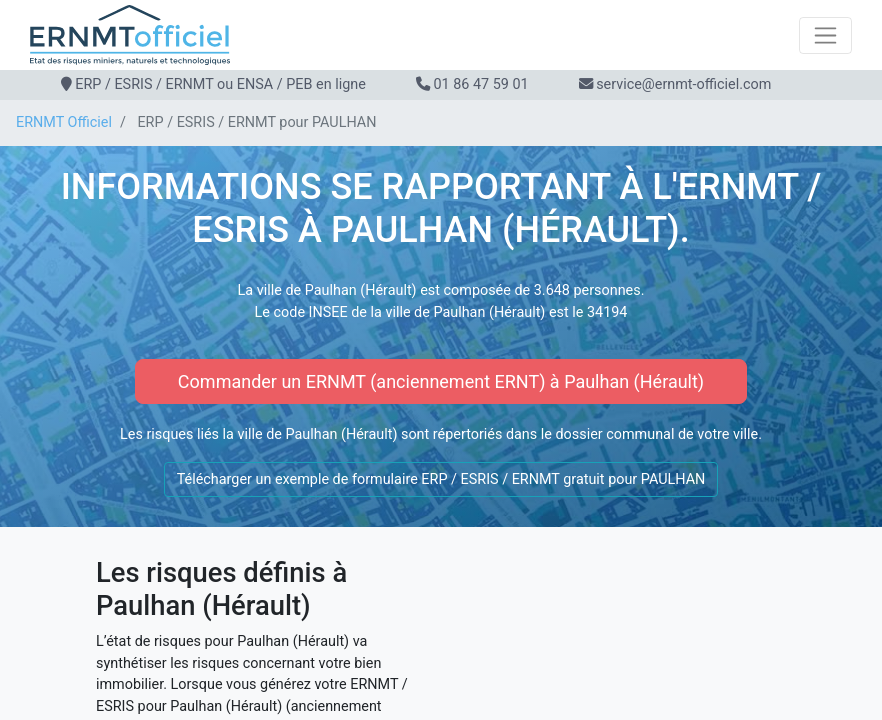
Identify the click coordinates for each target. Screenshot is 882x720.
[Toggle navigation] (825, 35)
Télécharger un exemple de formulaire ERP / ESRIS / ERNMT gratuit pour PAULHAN (441, 479)
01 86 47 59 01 (480, 84)
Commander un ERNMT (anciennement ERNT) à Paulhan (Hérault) (441, 381)
